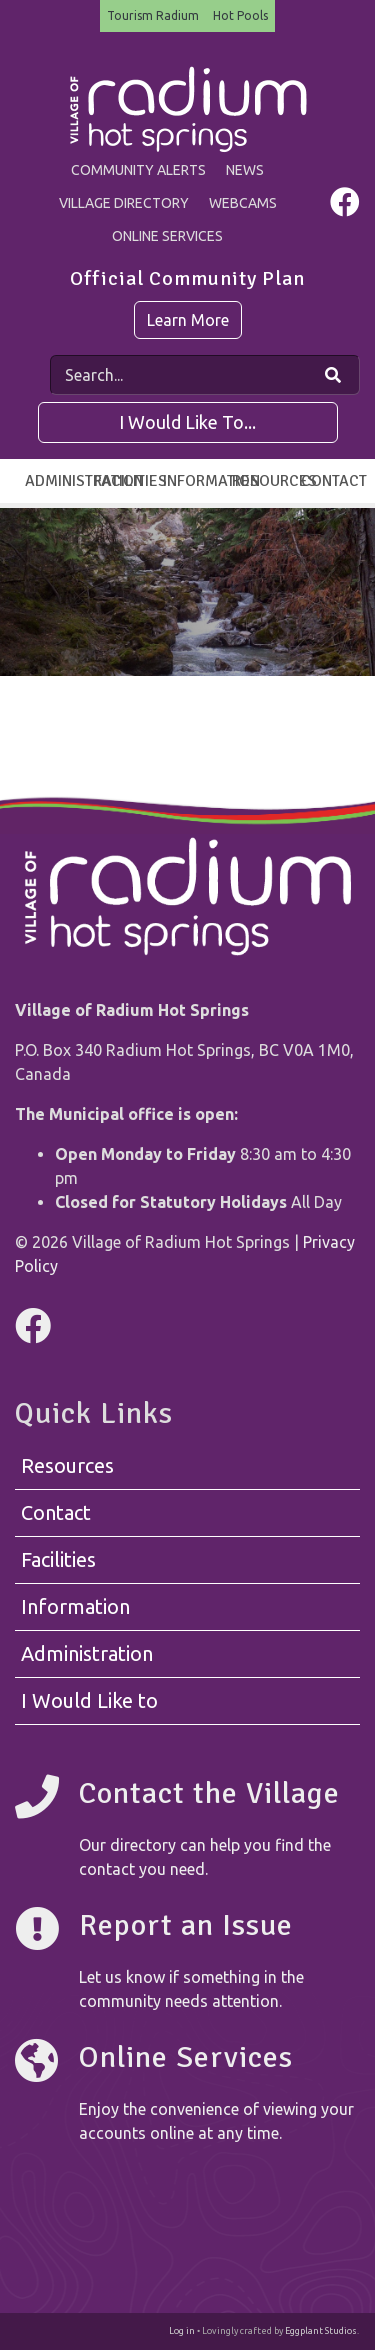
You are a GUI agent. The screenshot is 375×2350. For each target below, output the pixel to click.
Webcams (243, 203)
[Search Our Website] (333, 375)
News (245, 170)
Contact (330, 481)
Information (192, 481)
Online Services (167, 236)
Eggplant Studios (321, 2331)
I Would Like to (89, 1700)
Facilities (123, 481)
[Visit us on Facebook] (345, 207)
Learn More (188, 320)
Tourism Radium (153, 15)
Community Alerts (138, 170)
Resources (261, 481)
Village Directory (124, 203)
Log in (182, 2331)
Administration (54, 481)
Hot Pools (240, 15)
